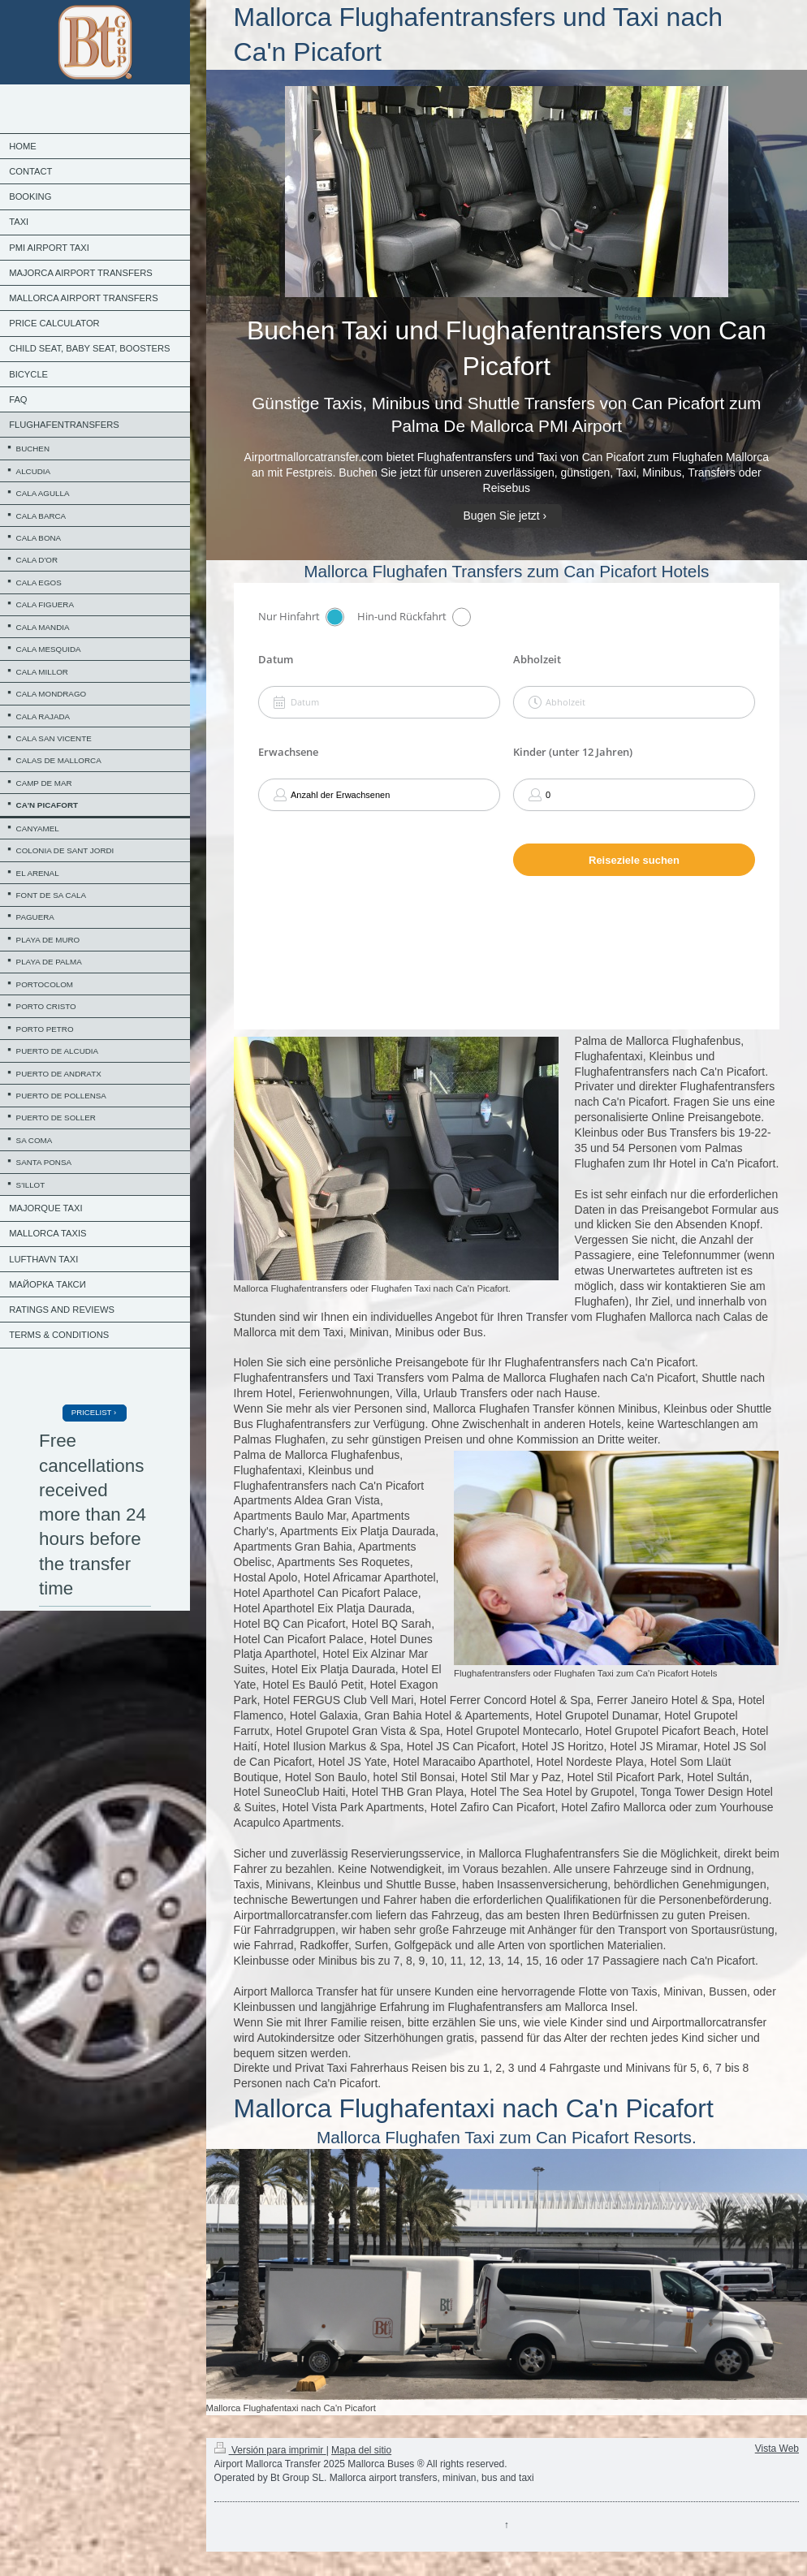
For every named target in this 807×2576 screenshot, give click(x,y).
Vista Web (777, 2448)
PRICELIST (91, 1412)
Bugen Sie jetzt (501, 515)
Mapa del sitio (361, 2450)
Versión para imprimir (270, 2450)
